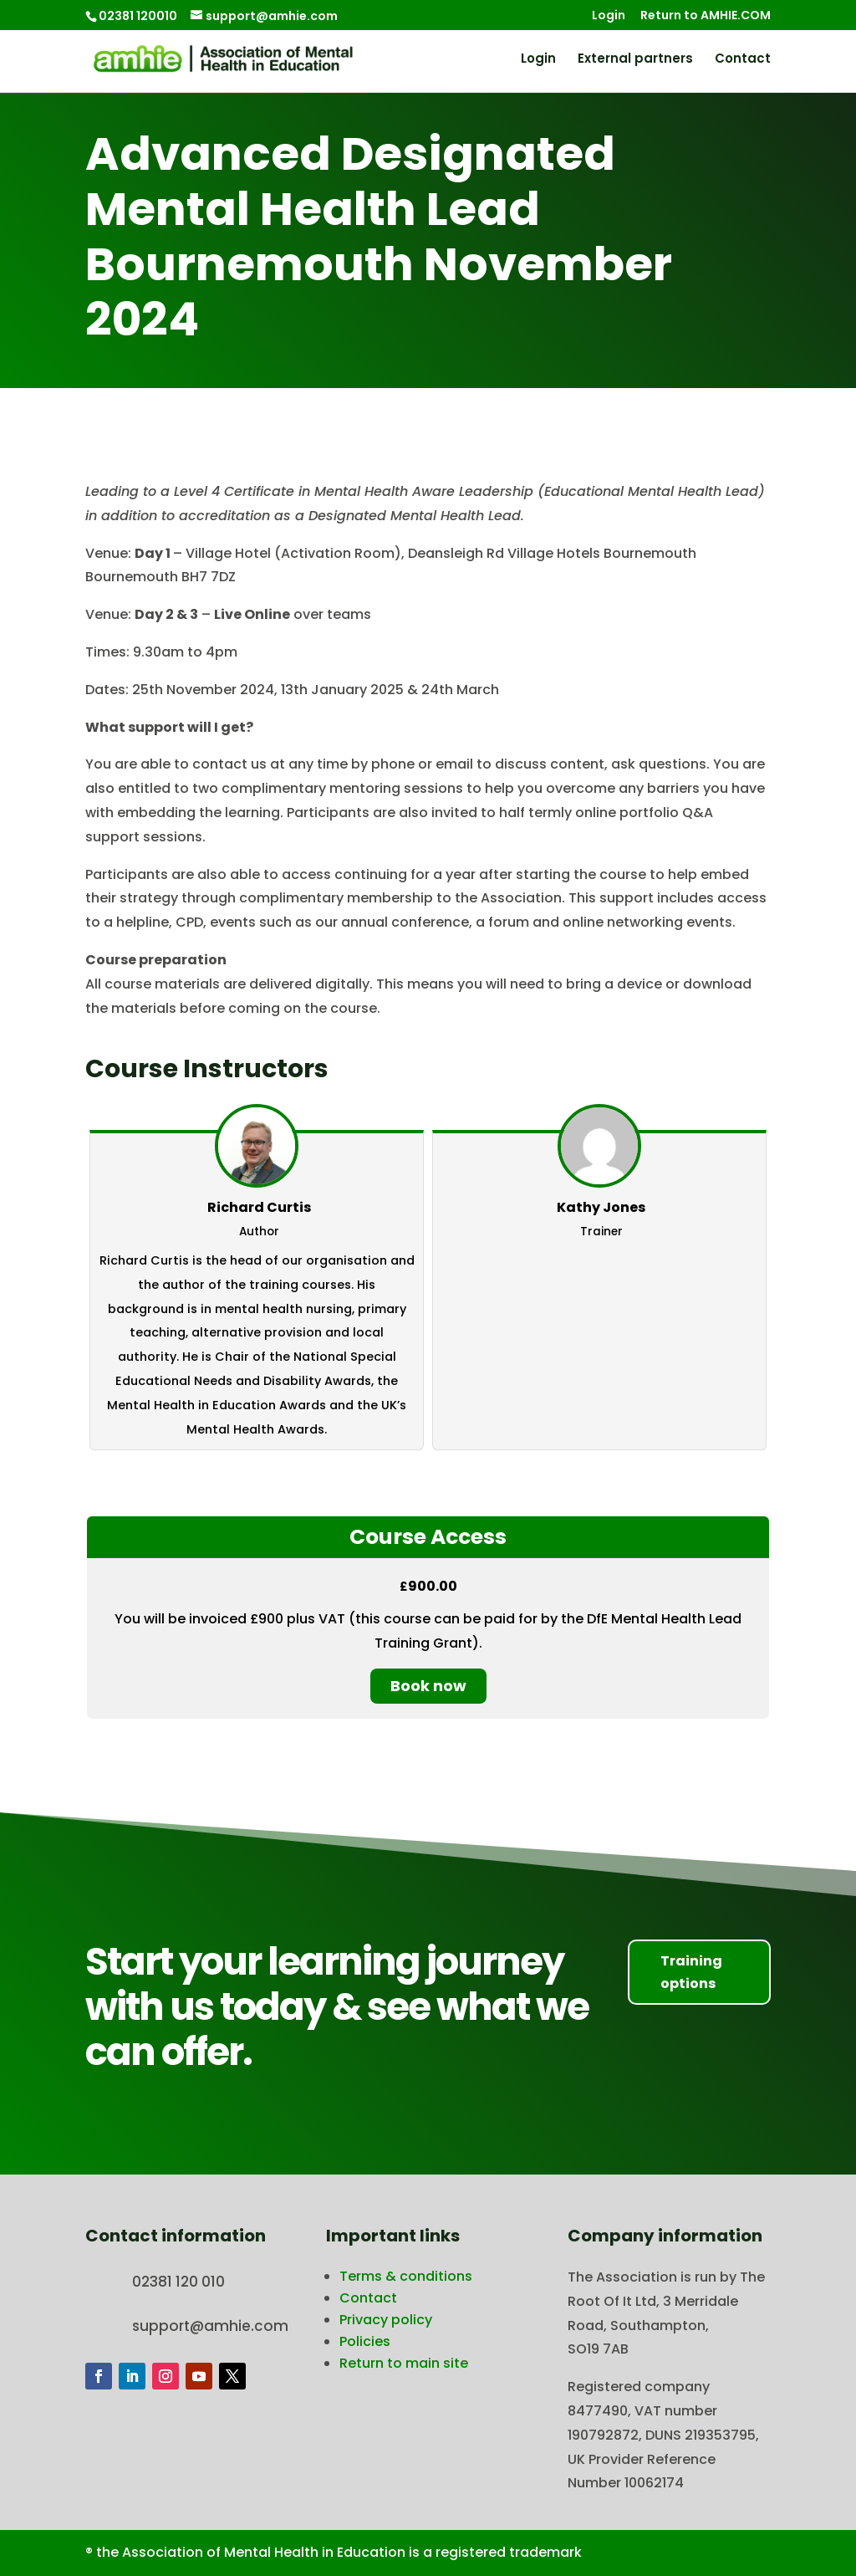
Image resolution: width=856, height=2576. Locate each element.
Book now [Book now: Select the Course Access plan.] (428, 1685)
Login (608, 16)
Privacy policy (385, 2319)
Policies (364, 2341)
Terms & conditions (405, 2276)
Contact (743, 60)
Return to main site (403, 2363)
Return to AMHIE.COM (705, 16)
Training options (691, 1972)
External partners (635, 60)
